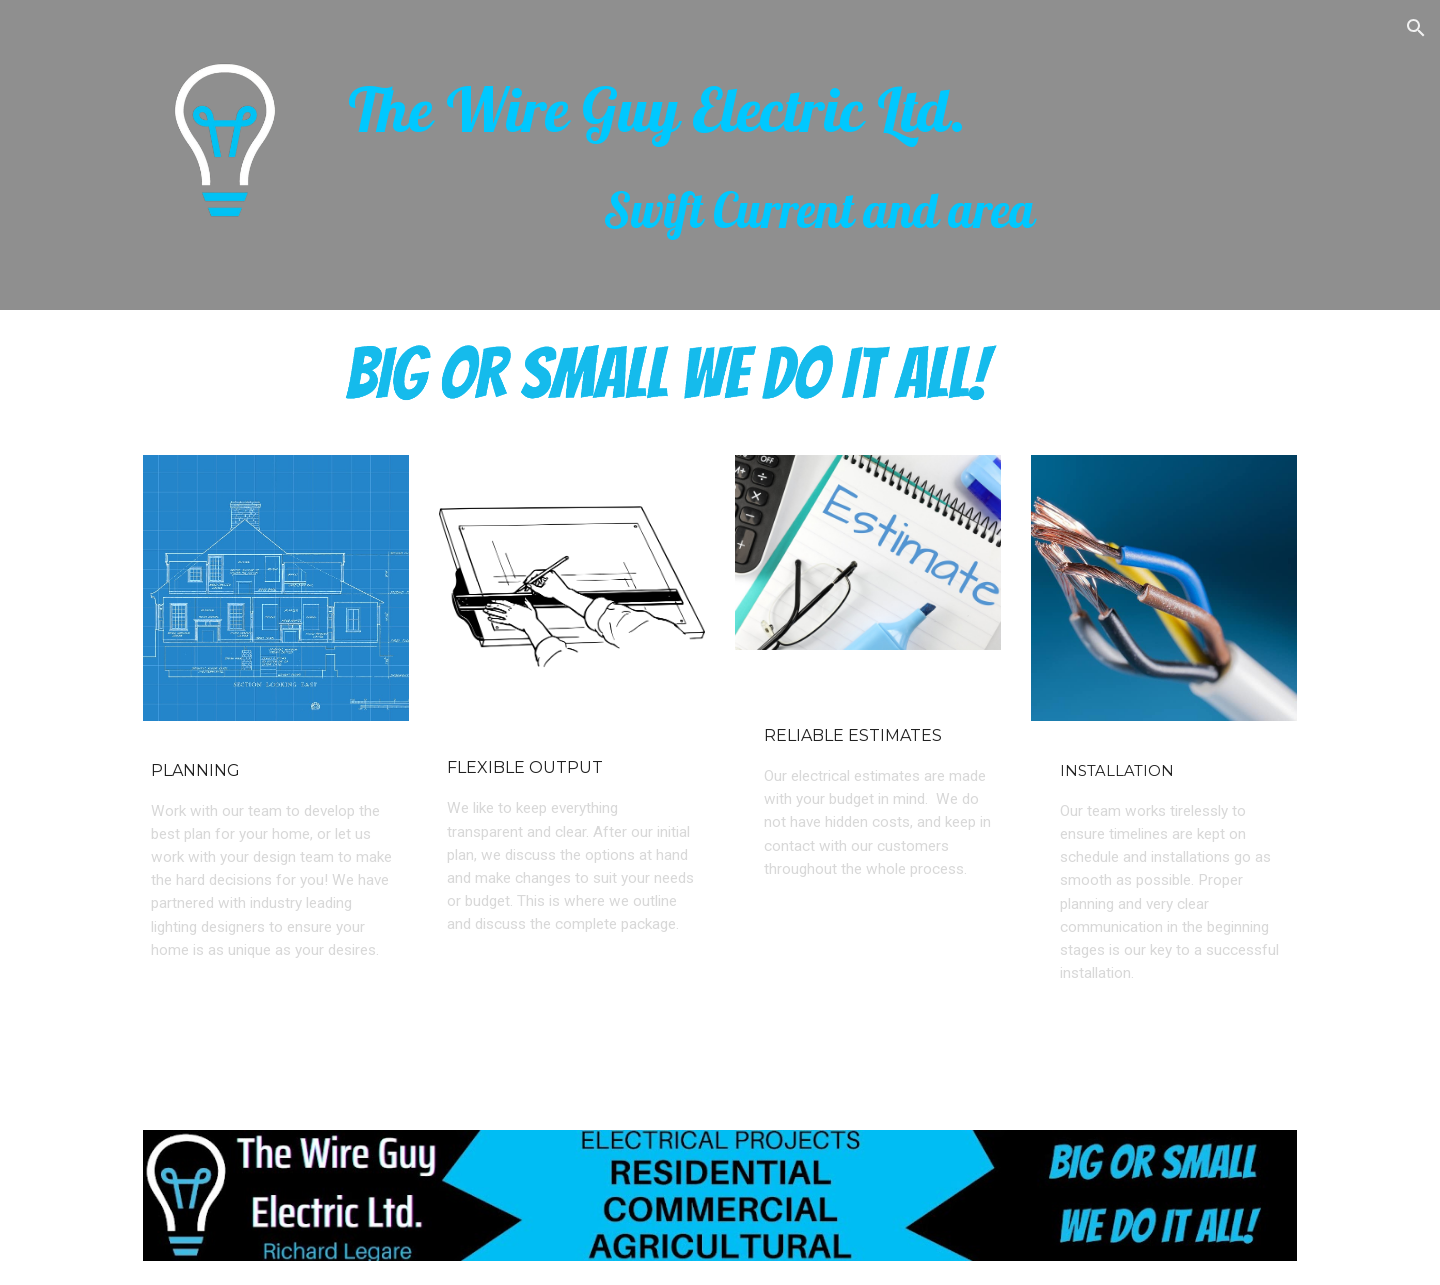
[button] (1416, 28)
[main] (818, 155)
